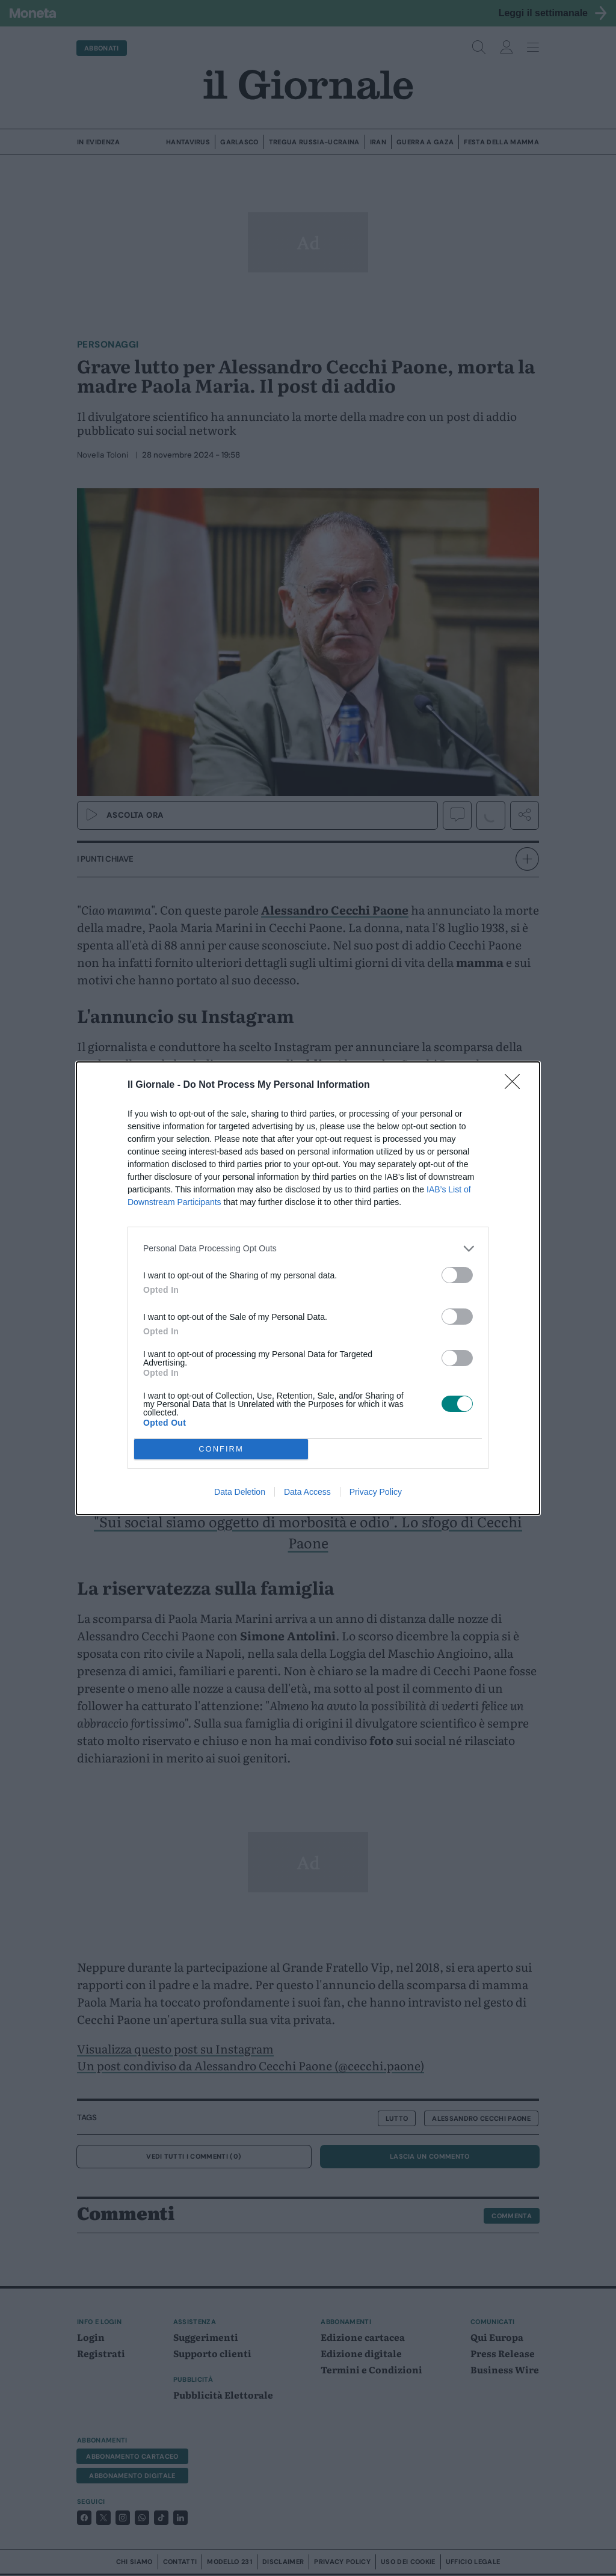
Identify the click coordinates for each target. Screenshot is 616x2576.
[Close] (516, 1085)
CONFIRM (221, 1448)
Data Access (307, 1492)
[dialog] (308, 1288)
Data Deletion (239, 1492)
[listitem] (308, 1248)
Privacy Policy (376, 1492)
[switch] (457, 1275)
